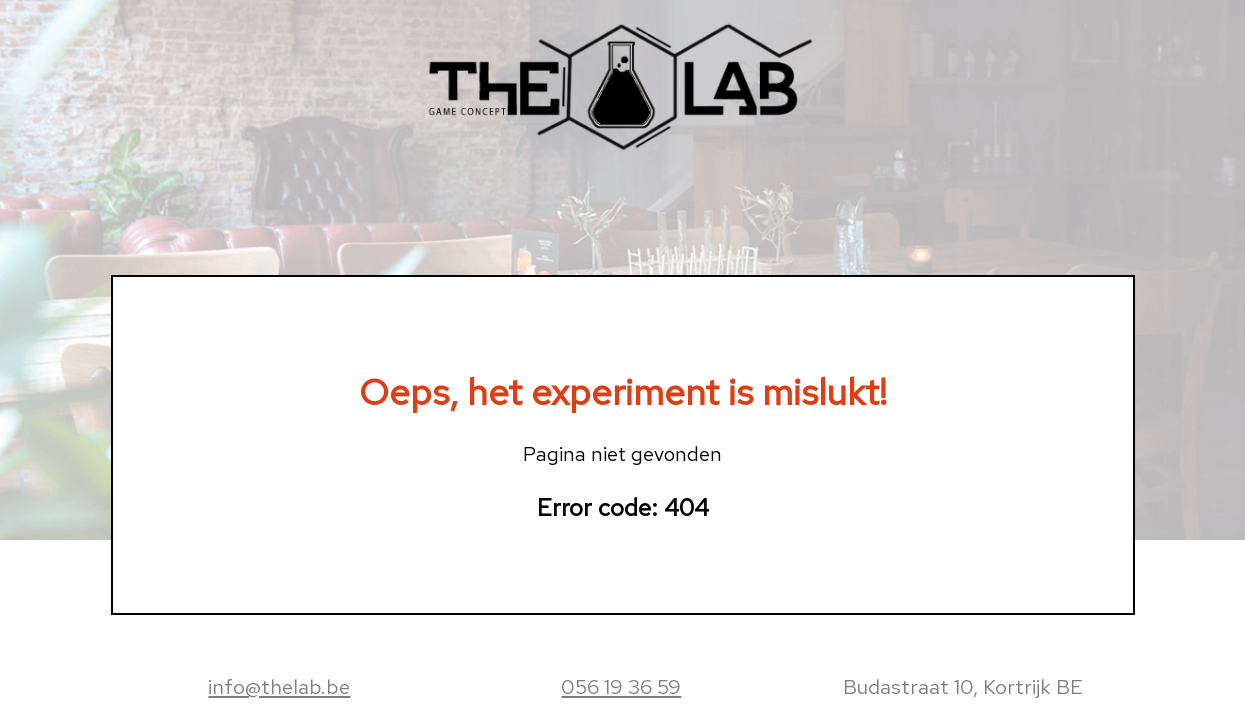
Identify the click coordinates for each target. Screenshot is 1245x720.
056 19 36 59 (621, 686)
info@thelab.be (279, 686)
